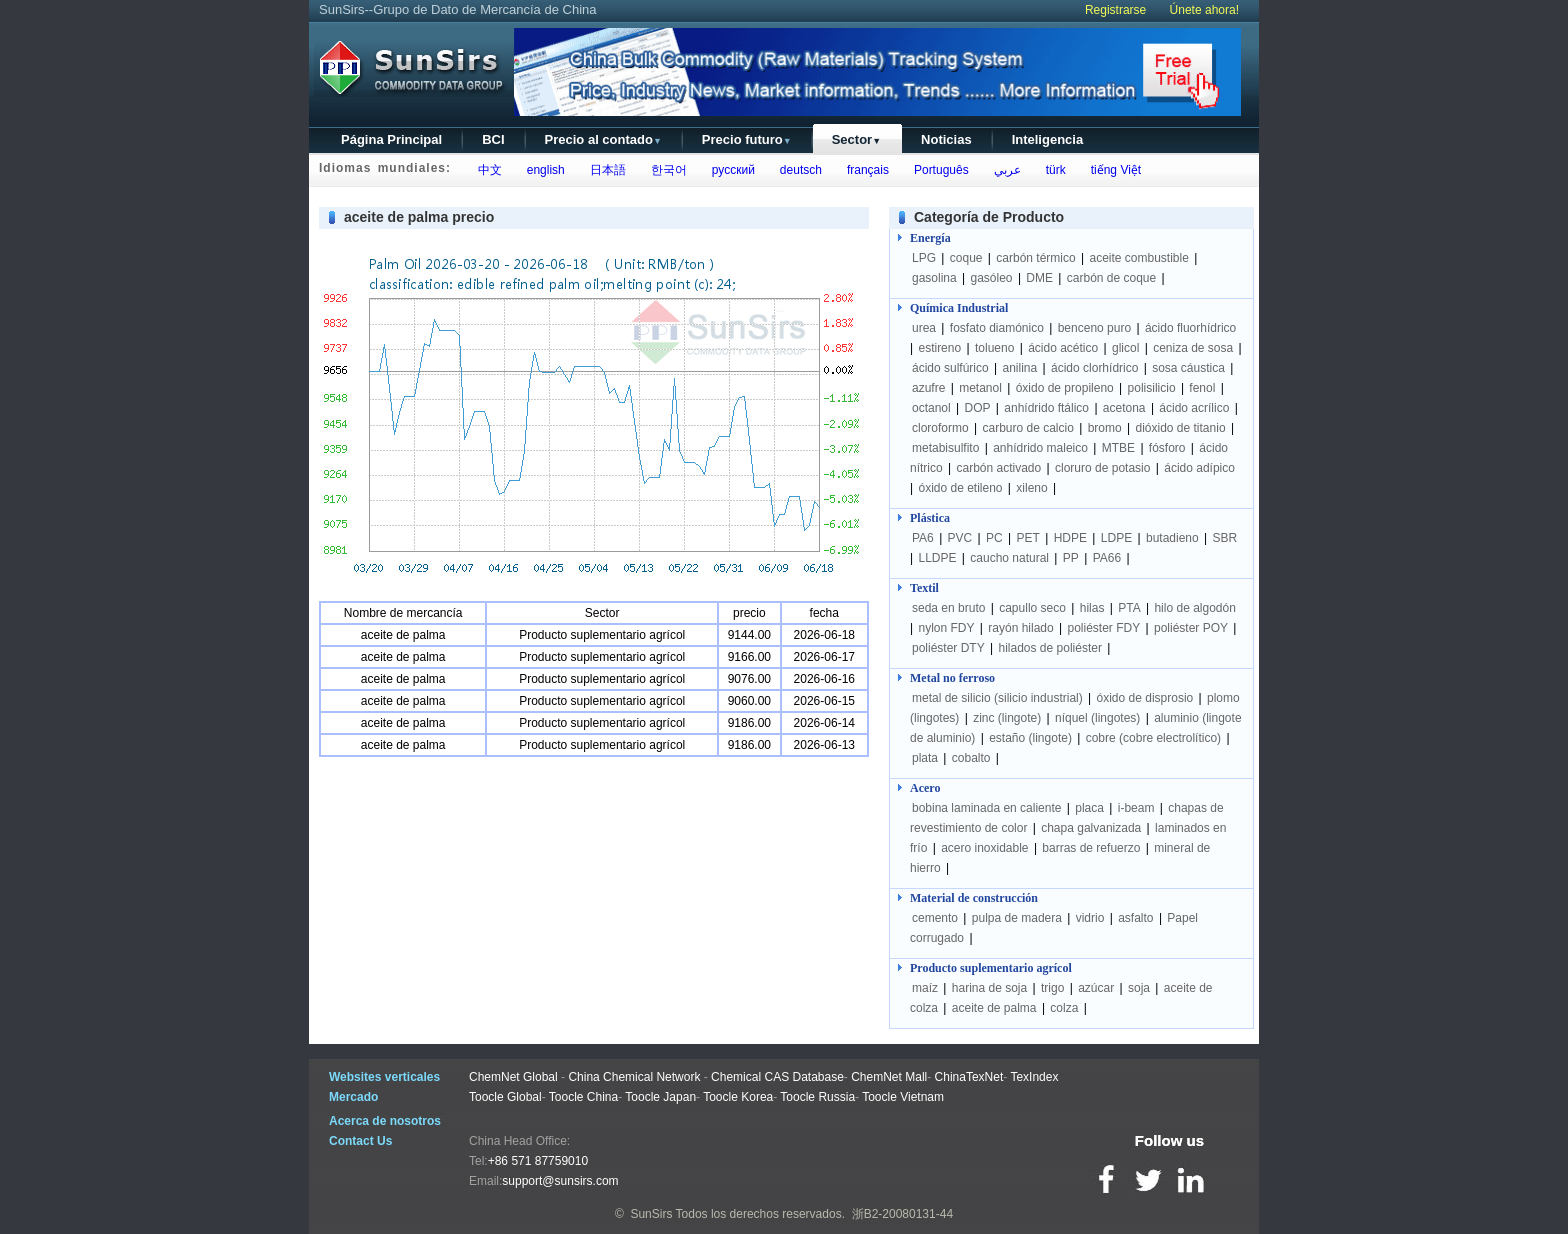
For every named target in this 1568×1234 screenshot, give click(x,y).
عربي (1004, 170)
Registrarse (1115, 10)
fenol (1202, 388)
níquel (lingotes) (1097, 718)
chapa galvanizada (1091, 828)
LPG (924, 258)
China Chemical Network (634, 1077)
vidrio (1090, 918)
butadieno (1172, 538)
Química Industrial (959, 308)
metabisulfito (945, 448)
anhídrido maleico (1040, 448)
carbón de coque (1111, 278)
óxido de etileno (960, 488)
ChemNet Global (513, 1077)
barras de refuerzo (1091, 848)
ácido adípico (1199, 468)
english (542, 170)
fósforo (1167, 448)
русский (730, 170)
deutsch (797, 170)
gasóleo (992, 278)
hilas (1092, 608)
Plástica (930, 518)
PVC (960, 538)
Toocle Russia (817, 1097)
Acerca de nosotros (385, 1121)
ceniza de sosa (1193, 348)
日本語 (604, 170)
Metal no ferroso (952, 678)
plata (925, 758)
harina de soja (989, 988)
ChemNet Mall (889, 1077)
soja (1139, 988)
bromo (1105, 428)
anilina (1020, 368)
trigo (1052, 988)
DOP (978, 408)
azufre (928, 388)
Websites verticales (384, 1077)
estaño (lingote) (1030, 738)
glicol (1125, 348)
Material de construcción (974, 898)
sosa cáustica (1188, 368)
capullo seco (1032, 608)
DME (1039, 278)
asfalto (1135, 918)
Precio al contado (603, 139)
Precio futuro (747, 139)
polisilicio (1152, 388)
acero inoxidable (984, 848)
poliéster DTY (948, 648)
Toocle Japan (660, 1097)
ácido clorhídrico (1094, 368)
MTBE (1118, 448)
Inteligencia (1048, 139)
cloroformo (940, 428)
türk (1052, 170)
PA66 (1107, 558)
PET (1028, 538)
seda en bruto (948, 608)
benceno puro (1094, 328)
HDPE (1070, 538)
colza (1064, 1008)
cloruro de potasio (1102, 468)
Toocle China (583, 1097)
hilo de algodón (1194, 608)
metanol (980, 388)
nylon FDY (946, 628)
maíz (925, 988)
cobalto (971, 758)
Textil (924, 588)
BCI (493, 139)
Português (937, 170)
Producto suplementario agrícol (991, 968)
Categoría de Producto (989, 217)
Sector (856, 139)
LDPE (1116, 538)
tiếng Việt (1112, 170)
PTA (1129, 608)
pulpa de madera (1017, 918)
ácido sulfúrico (950, 368)
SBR (1225, 538)
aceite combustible (1138, 258)
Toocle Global (505, 1097)
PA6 (923, 538)
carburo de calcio (1027, 428)
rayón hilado (1020, 628)
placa (1089, 808)
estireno (939, 348)
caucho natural (1009, 558)
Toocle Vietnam (903, 1097)
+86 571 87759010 (538, 1161)
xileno (1031, 488)
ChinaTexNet (969, 1077)
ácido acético (1063, 348)
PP (1071, 558)
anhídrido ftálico (1046, 408)
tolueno (994, 348)
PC (994, 538)
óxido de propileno (1065, 388)
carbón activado (998, 468)
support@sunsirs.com (560, 1181)
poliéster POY (1191, 628)
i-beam (1136, 808)
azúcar (1096, 988)
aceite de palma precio (419, 217)
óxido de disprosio (1147, 698)
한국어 (665, 170)
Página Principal (391, 139)
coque (966, 258)
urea (924, 328)
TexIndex (1034, 1077)
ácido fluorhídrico (1190, 328)
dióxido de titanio (1180, 428)
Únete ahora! (1204, 10)
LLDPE (937, 558)
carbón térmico (1035, 258)
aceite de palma (994, 1008)
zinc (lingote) (1007, 718)
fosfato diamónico (997, 328)
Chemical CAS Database (777, 1077)
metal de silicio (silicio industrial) (997, 698)
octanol (931, 408)
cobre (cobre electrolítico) (1153, 738)
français (864, 170)
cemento (935, 918)
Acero (925, 788)
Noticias (946, 139)
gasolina (934, 278)
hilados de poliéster (1050, 648)
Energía (930, 238)
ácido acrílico (1194, 408)
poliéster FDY (1103, 628)
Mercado (353, 1097)
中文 (486, 170)
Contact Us (360, 1141)
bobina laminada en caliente (986, 808)
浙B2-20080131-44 (902, 1214)
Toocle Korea (738, 1097)
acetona (1124, 408)
